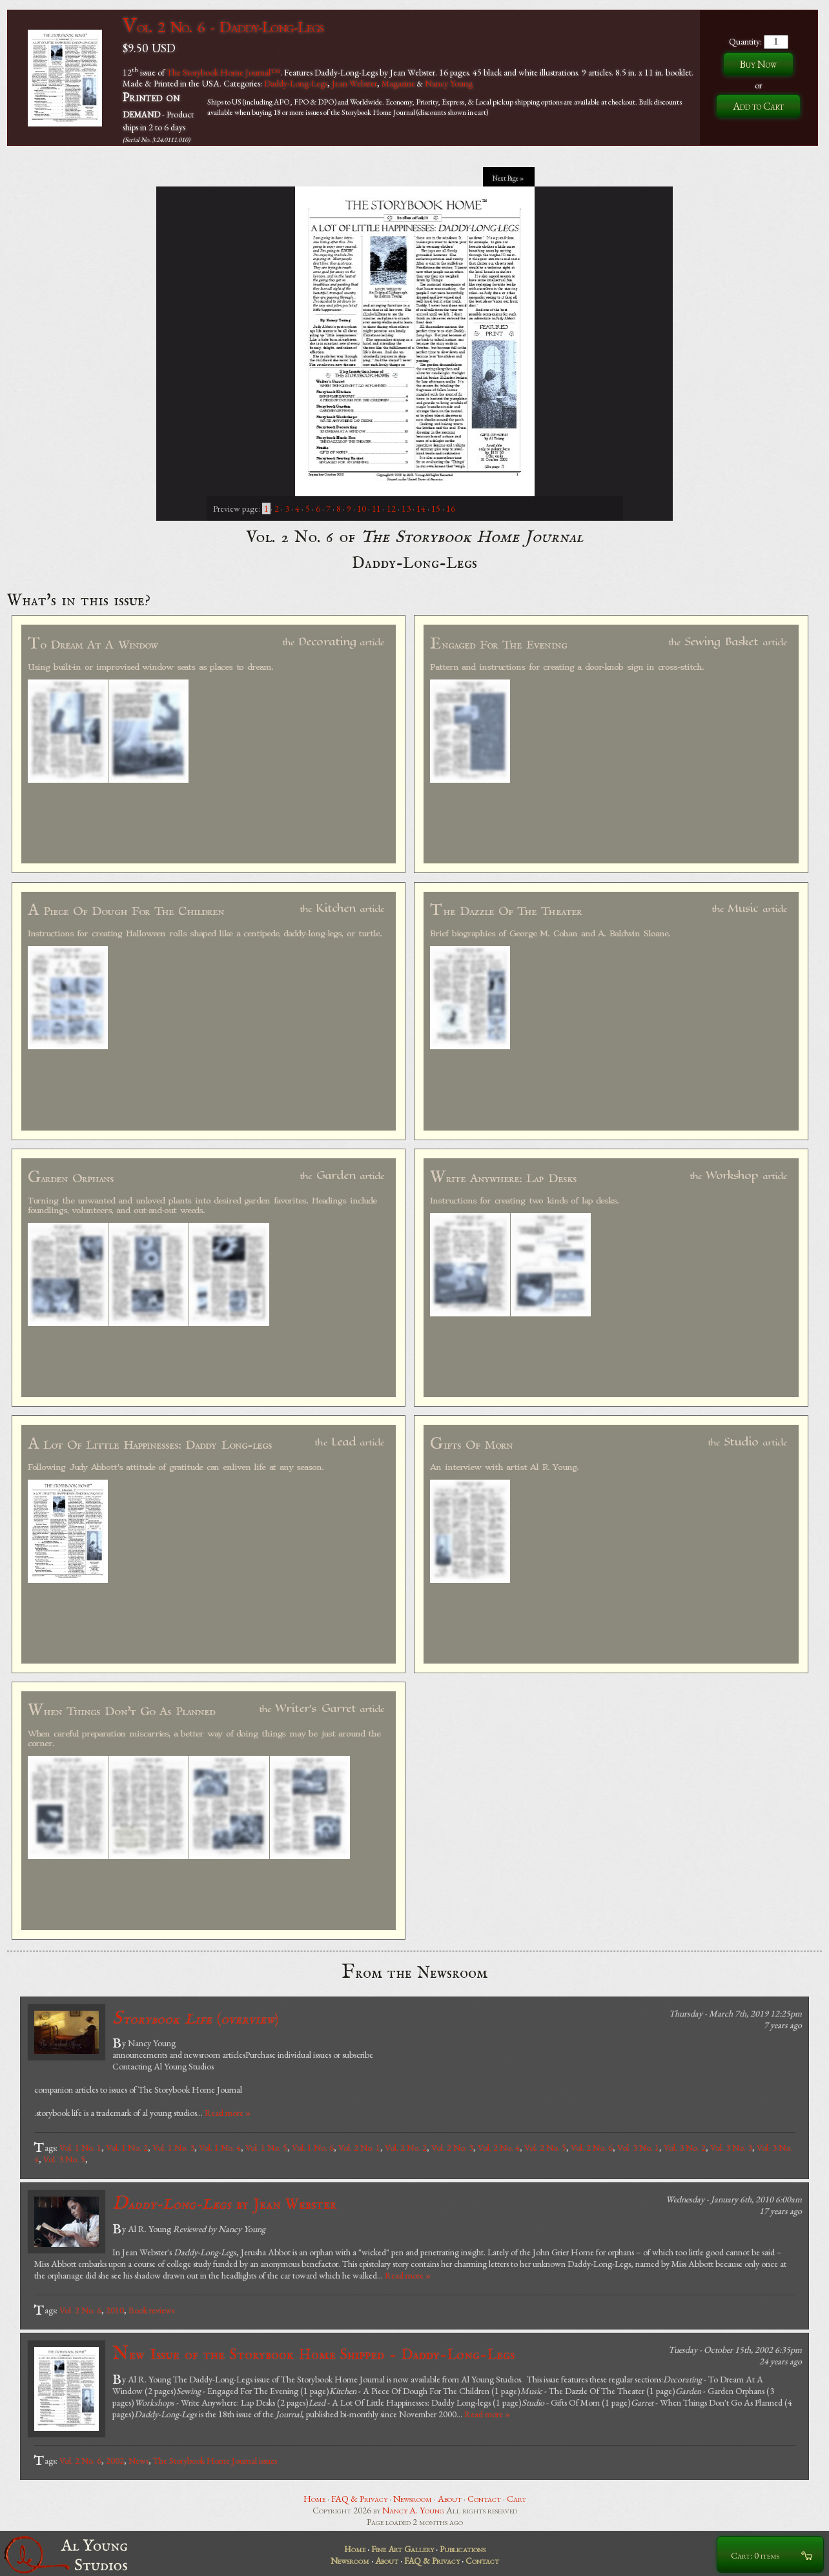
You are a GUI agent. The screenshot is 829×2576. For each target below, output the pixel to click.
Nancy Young (449, 83)
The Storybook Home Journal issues (215, 2460)
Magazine (398, 83)
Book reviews (151, 2310)
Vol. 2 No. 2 (406, 2147)
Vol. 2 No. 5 (545, 2147)
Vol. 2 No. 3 (452, 2147)
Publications (463, 2549)
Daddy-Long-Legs (295, 83)
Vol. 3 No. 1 (638, 2147)
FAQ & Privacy (359, 2498)
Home (314, 2498)
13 (406, 508)
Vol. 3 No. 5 (64, 2159)
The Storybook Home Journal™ (223, 71)
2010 (115, 2310)
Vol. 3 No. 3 (731, 2147)
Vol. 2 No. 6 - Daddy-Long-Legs (223, 27)
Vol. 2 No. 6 (592, 2147)
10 (361, 508)
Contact (484, 2498)
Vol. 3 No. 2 (685, 2147)
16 (450, 508)
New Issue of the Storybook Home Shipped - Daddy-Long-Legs (313, 2354)
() (195, 2019)
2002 (115, 2460)
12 (391, 508)
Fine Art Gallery (402, 2549)
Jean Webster (354, 83)
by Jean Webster (224, 2204)
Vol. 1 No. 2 (127, 2147)
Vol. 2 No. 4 (499, 2147)
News (138, 2460)
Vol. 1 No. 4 (220, 2147)
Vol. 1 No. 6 (313, 2147)
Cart (516, 2498)
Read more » (228, 2112)
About (450, 2498)
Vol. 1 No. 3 (173, 2147)
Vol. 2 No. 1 (359, 2147)
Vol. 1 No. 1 (80, 2147)
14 (420, 508)
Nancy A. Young (413, 2510)
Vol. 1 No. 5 (266, 2147)
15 (435, 508)
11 (376, 508)
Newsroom (412, 2498)
